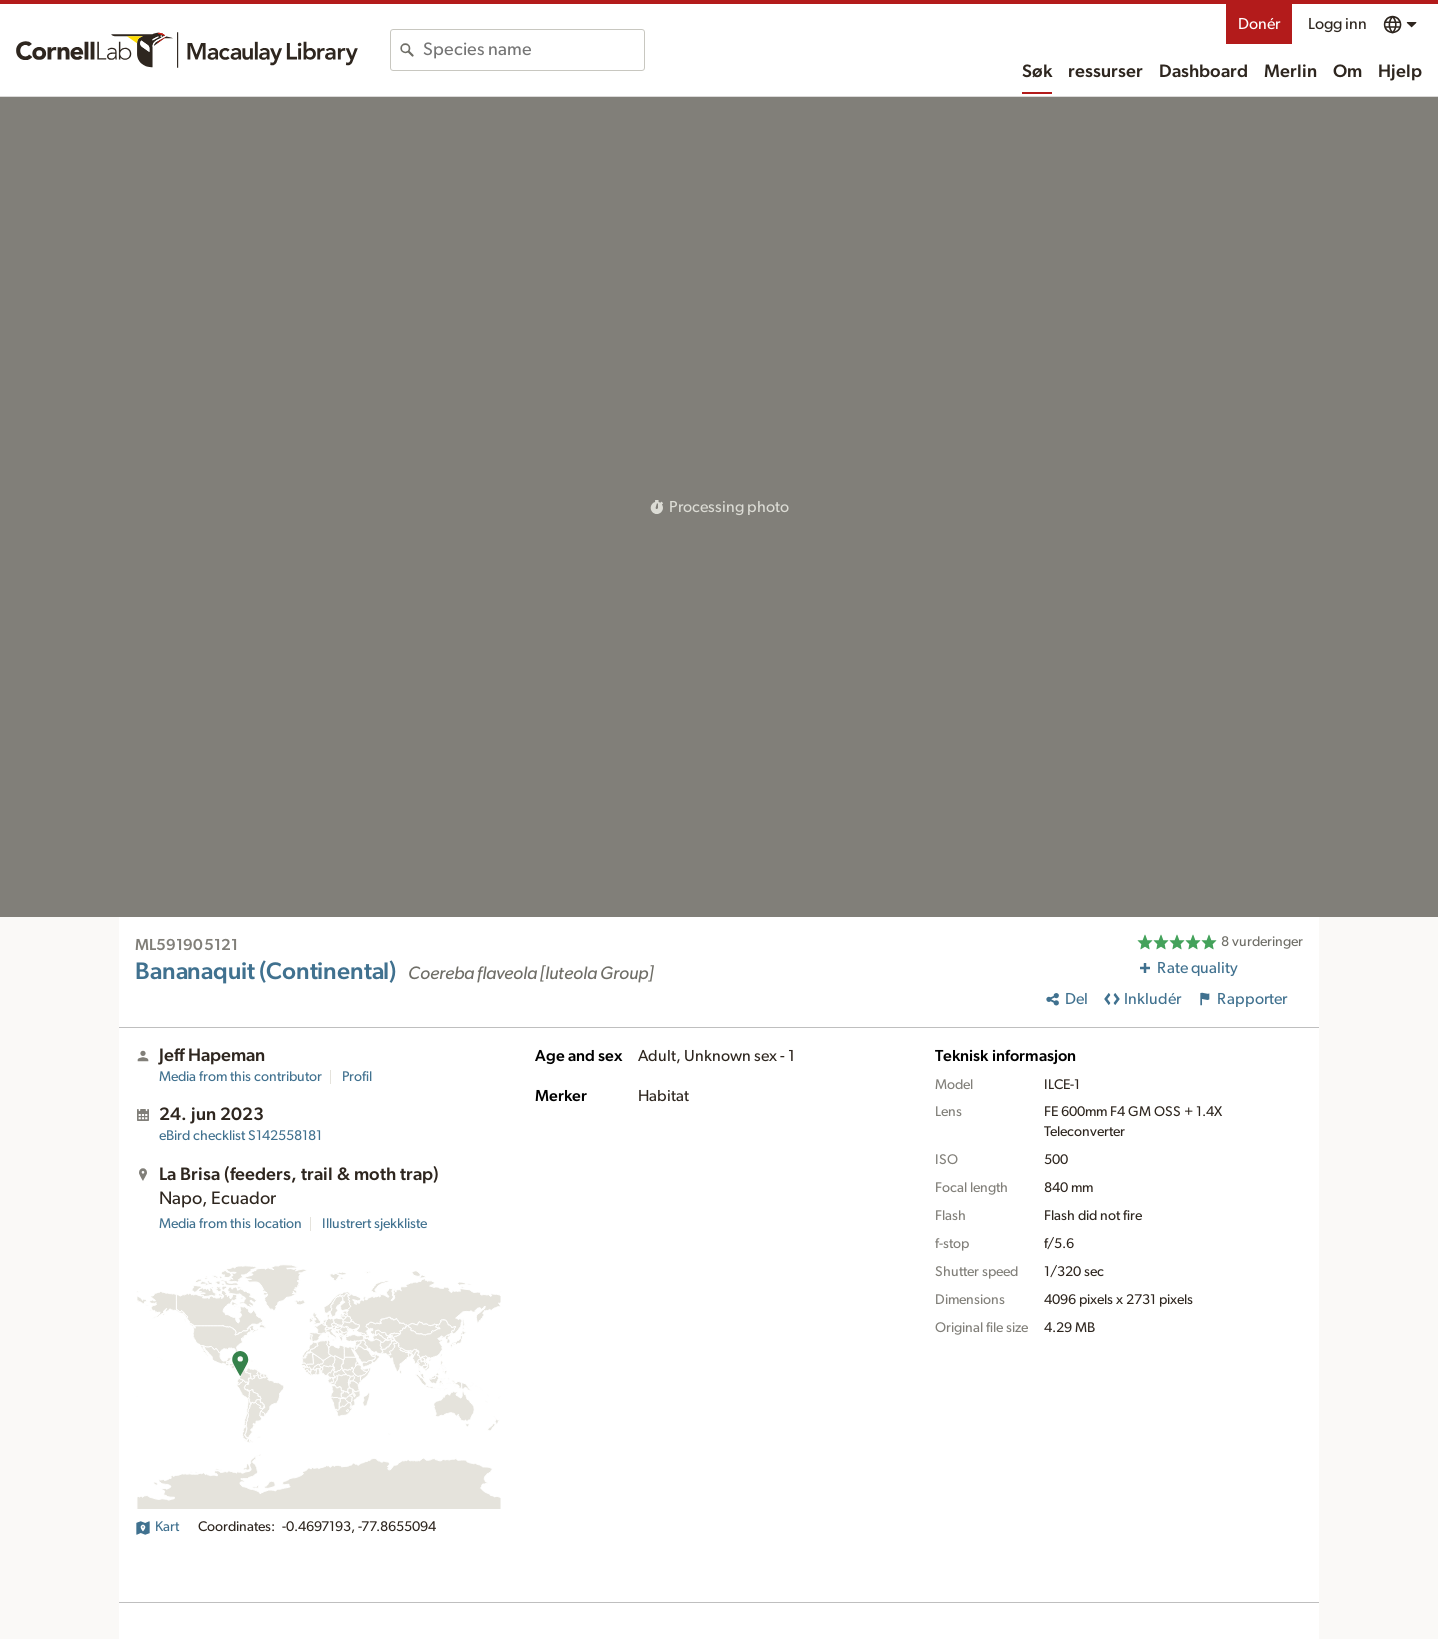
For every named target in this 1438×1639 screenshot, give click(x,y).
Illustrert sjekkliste (374, 1224)
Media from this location (230, 1224)
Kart (157, 1527)
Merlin (1290, 72)
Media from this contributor (240, 1077)
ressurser (1105, 72)
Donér (1259, 24)
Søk (1037, 72)
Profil (357, 1077)
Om (1347, 72)
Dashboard (1203, 72)
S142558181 (240, 1136)
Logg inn (1337, 24)
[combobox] (533, 50)
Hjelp (1400, 72)
